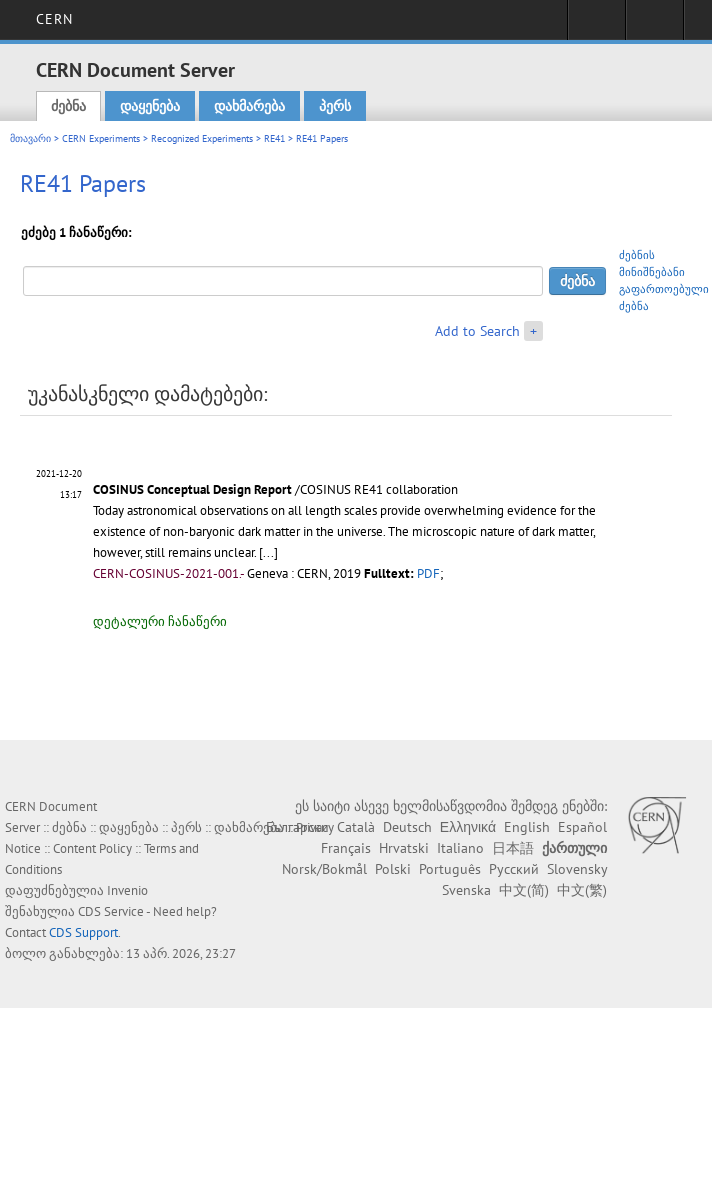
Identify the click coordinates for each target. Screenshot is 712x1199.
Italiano (460, 848)
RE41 (274, 138)
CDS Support (83, 932)
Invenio (127, 890)
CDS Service (111, 911)
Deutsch (407, 827)
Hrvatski (404, 848)
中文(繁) (582, 890)
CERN (54, 19)
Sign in (596, 26)
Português (450, 869)
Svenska (466, 890)
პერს (335, 106)
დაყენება (150, 106)
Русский (514, 869)
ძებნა (68, 106)
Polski (393, 869)
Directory (654, 26)
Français (346, 848)
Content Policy (92, 848)
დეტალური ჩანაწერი (160, 621)
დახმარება (249, 106)
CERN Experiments (101, 138)
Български (297, 827)
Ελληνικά (468, 827)
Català (356, 827)
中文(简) (524, 890)
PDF (428, 573)
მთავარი (30, 138)
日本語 (513, 848)
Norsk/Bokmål (324, 869)
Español (582, 827)
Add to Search (477, 331)
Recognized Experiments (202, 138)
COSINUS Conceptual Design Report (192, 489)
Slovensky (577, 869)
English (527, 827)
